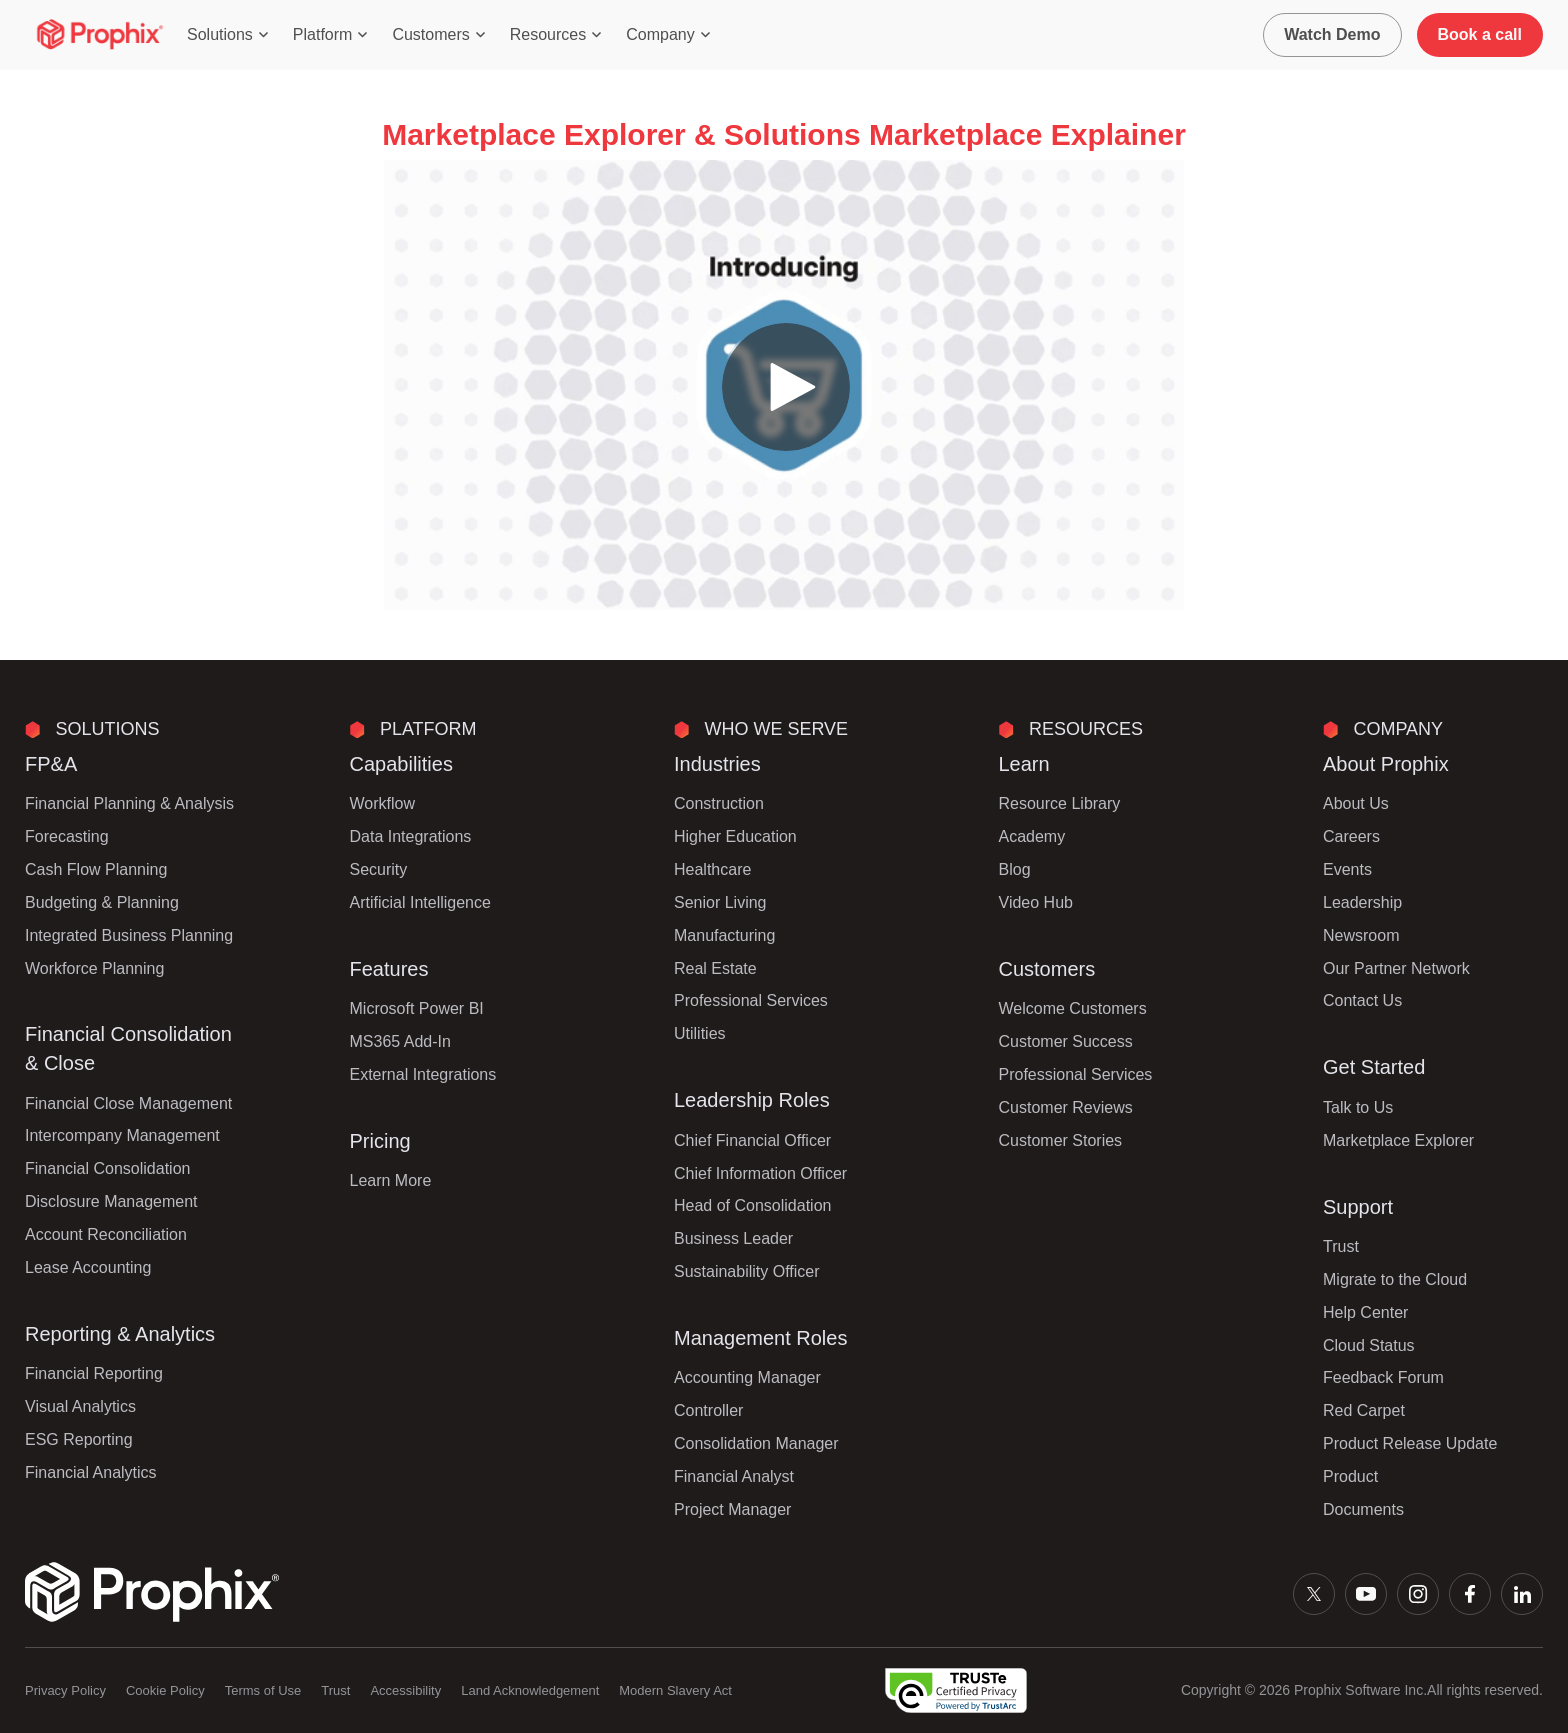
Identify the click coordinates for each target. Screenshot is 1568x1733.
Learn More (391, 1180)
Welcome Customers (1073, 1008)
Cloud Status (1369, 1345)
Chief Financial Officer (752, 1140)
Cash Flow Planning (96, 869)
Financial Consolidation (107, 1168)
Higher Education (735, 836)
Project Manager (732, 1509)
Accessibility (405, 1690)
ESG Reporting (79, 1439)
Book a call (1480, 34)
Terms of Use (263, 1690)
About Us (1356, 803)
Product (1350, 1476)
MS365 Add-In (400, 1041)
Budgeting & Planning (102, 902)
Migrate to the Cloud (1395, 1279)
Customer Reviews (1066, 1107)
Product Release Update (1410, 1443)
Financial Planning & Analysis (129, 803)
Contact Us (1362, 1000)
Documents (1363, 1509)
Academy (1032, 836)
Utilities (700, 1033)
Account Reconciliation (106, 1234)
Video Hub (1036, 902)
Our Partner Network (1396, 968)
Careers (1351, 836)
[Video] (784, 385)
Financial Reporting (94, 1373)
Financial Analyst (734, 1476)
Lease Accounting (88, 1267)
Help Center (1365, 1312)
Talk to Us (1358, 1107)
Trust (1341, 1246)
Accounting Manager (747, 1377)
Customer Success (1066, 1041)
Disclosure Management (111, 1201)
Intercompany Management (122, 1135)
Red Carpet (1364, 1410)
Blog (1015, 869)
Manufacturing (724, 935)
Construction (719, 803)
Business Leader (733, 1238)
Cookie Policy (165, 1690)
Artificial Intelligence (420, 902)
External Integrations (423, 1074)
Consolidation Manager (756, 1443)
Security (379, 869)
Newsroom (1361, 935)
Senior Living (720, 902)
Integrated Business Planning (129, 935)
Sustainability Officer (747, 1271)
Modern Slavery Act (675, 1690)
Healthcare (712, 869)
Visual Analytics (80, 1406)
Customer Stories (1061, 1140)
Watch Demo (1332, 34)
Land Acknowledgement (530, 1690)
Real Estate (715, 968)
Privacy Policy (65, 1690)
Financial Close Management (128, 1103)
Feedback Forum (1383, 1377)
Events (1347, 869)
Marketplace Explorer (1398, 1140)
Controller (708, 1410)
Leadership (1362, 902)
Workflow (383, 803)
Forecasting (67, 836)
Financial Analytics (91, 1472)
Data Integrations (411, 836)
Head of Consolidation (752, 1205)
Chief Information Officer (760, 1173)
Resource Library (1060, 803)
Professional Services (751, 1000)
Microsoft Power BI (417, 1008)
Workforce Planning (94, 968)
